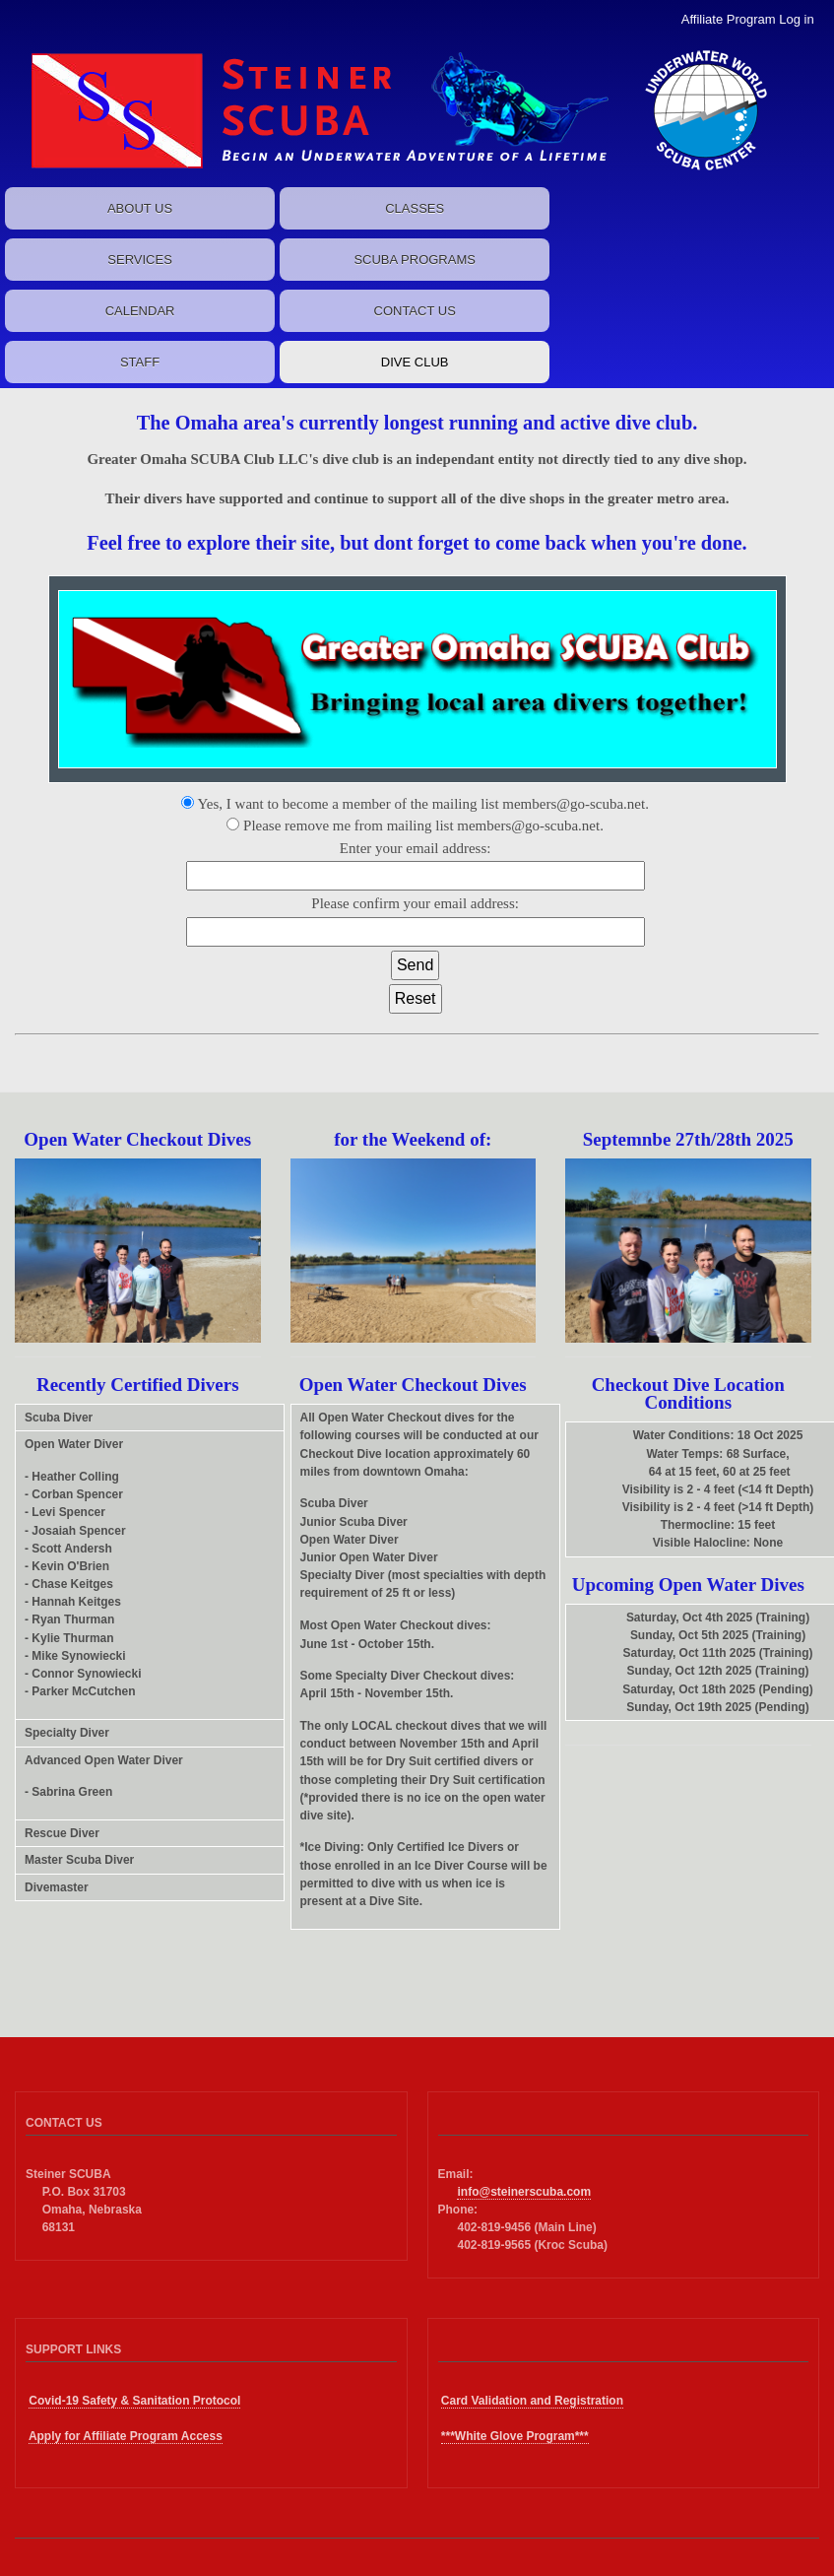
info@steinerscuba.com (524, 2192)
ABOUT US (139, 208)
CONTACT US (415, 310)
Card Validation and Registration (532, 2401)
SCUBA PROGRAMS (414, 259)
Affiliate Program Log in (747, 19)
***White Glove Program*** (515, 2436)
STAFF (140, 362)
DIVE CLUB (415, 362)
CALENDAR (140, 310)
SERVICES (139, 259)
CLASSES (414, 208)
